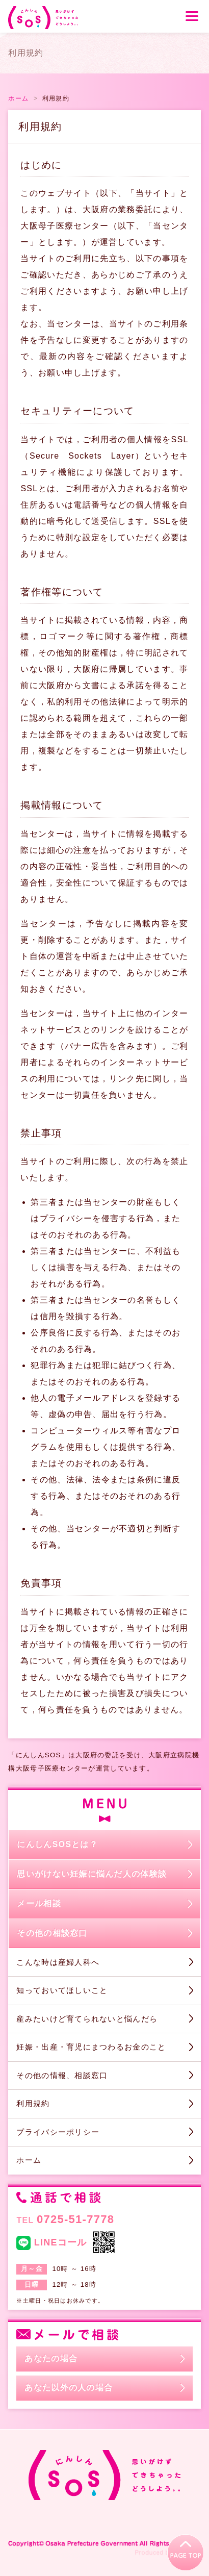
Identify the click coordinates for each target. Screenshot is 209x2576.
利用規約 (32, 2103)
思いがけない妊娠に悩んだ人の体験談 (92, 1874)
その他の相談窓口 (52, 1933)
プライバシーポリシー (57, 2132)
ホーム (28, 2160)
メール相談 (39, 1903)
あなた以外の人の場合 (68, 2387)
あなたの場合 (50, 2358)
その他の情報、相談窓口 (62, 2075)
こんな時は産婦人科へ (57, 1962)
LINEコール (51, 2243)
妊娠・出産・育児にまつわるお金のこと (91, 2046)
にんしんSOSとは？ (57, 1844)
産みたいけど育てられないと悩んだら (87, 2018)
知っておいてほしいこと (62, 1990)
